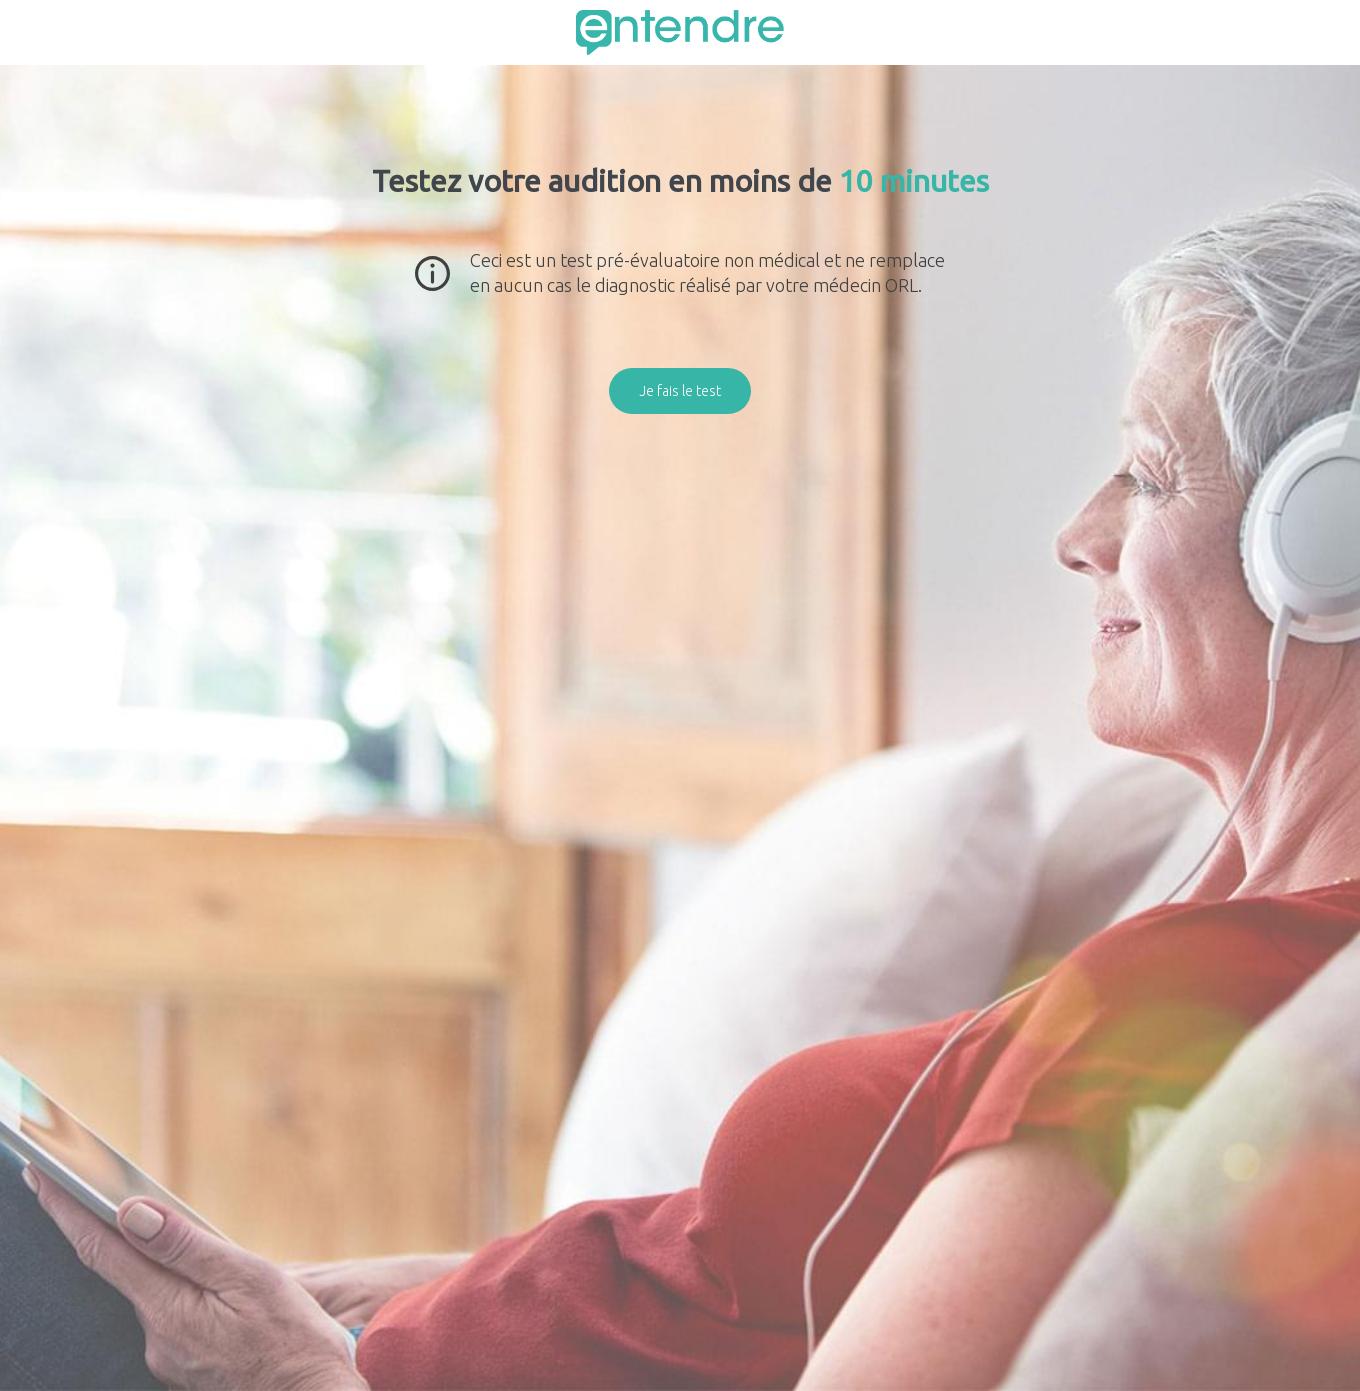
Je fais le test (680, 391)
